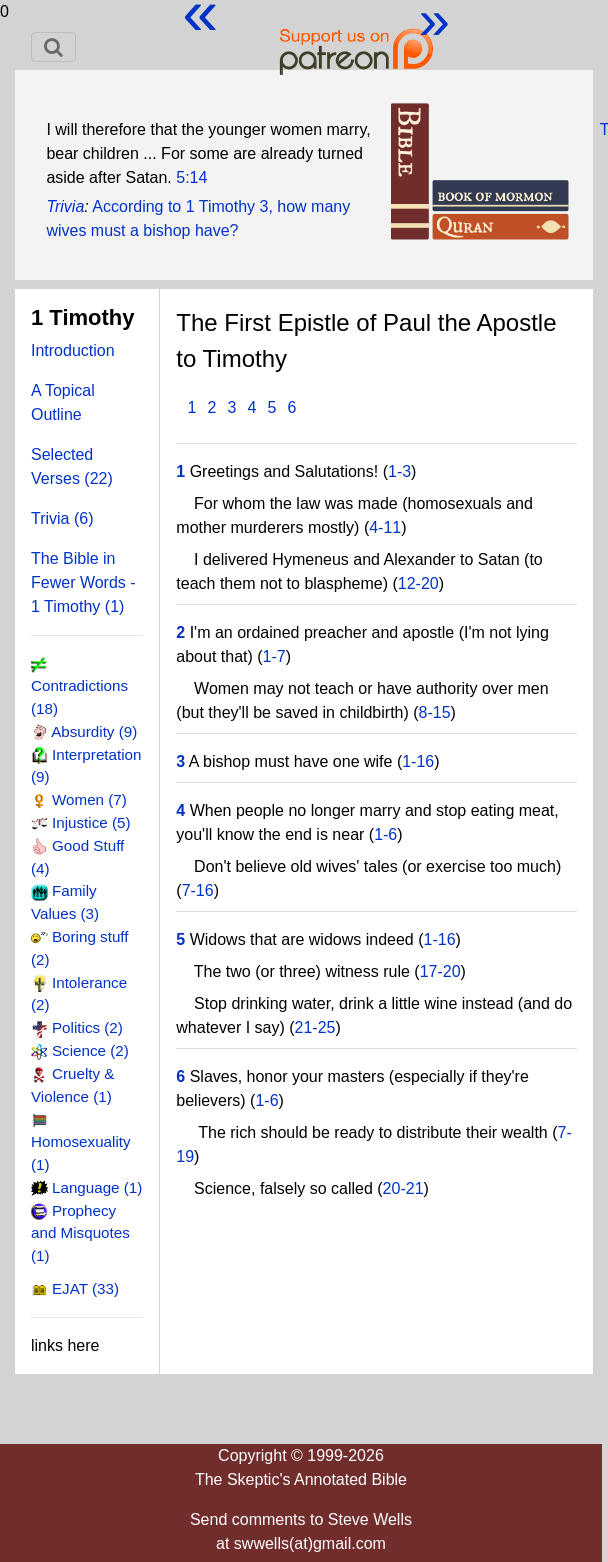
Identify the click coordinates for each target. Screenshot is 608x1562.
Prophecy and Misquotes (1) (80, 1233)
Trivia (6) (62, 518)
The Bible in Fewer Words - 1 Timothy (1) (83, 582)
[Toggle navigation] (53, 47)
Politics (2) (87, 1027)
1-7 (274, 656)
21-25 (315, 1027)
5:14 (191, 177)
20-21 (403, 1188)
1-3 (399, 471)
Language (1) (97, 1187)
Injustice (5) (91, 822)
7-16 (198, 890)
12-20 (418, 583)
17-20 (440, 971)
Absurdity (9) (94, 731)
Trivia (65, 206)
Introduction (73, 350)
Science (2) (90, 1050)
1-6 (385, 834)
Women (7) (89, 799)
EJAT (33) (85, 1288)
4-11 (385, 527)
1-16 (418, 761)
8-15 (435, 712)
